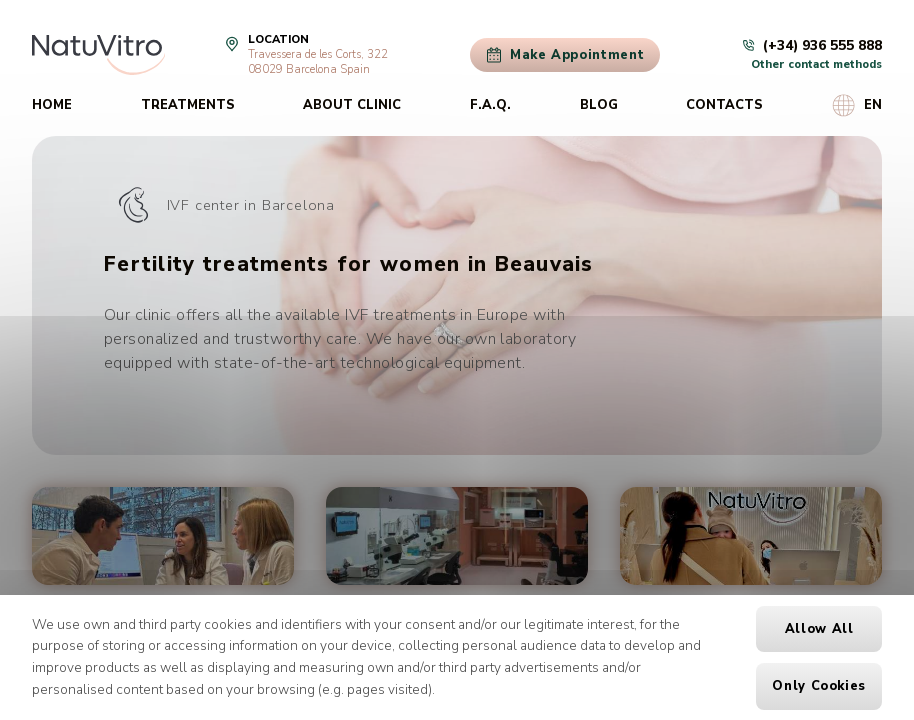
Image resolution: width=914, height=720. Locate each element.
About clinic (352, 105)
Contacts (724, 105)
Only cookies (819, 686)
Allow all (819, 629)
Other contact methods (816, 64)
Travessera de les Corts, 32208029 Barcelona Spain (318, 62)
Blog (599, 105)
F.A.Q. (490, 105)
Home (52, 105)
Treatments (188, 105)
